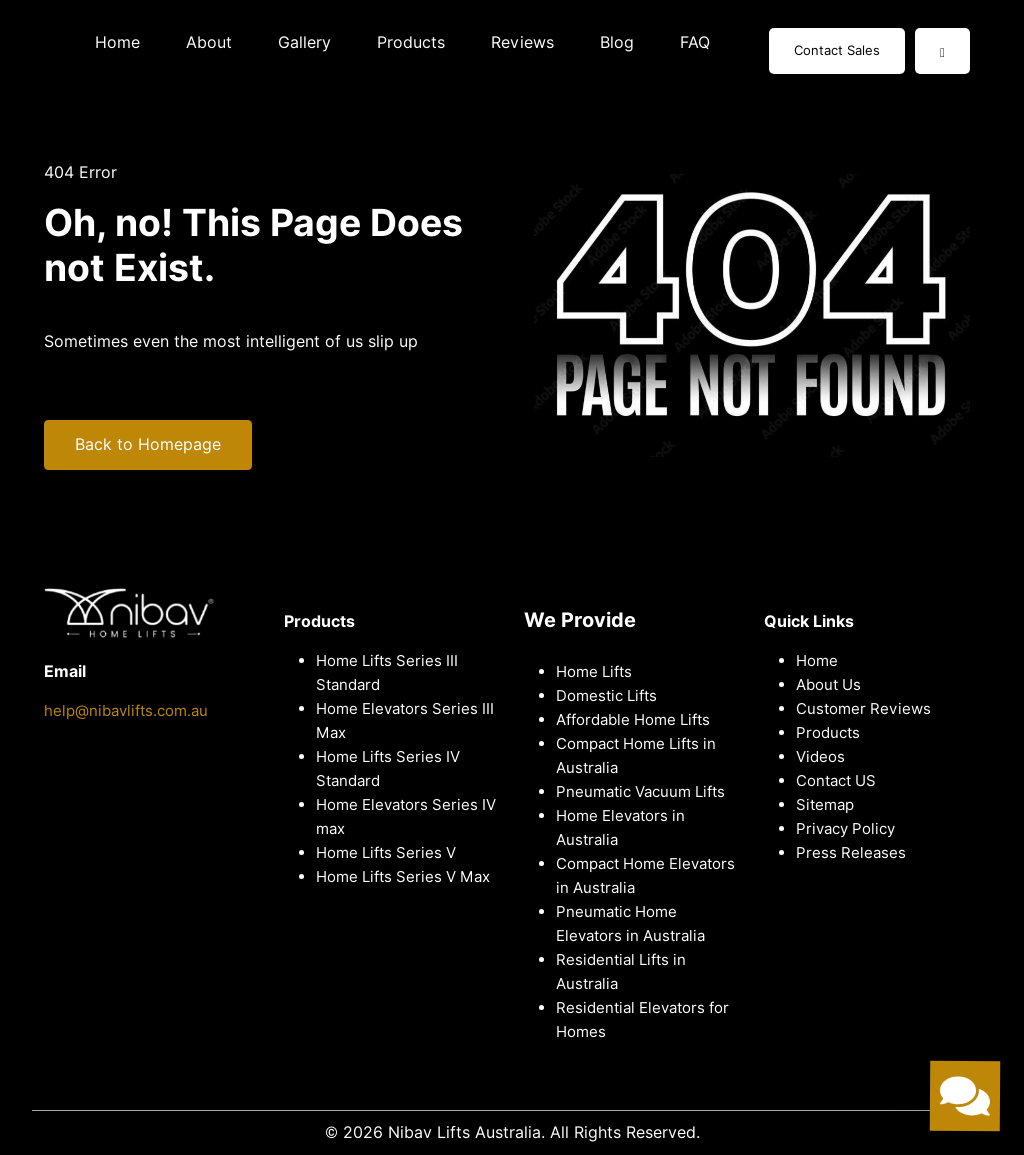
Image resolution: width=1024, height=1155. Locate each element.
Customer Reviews (863, 709)
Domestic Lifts (606, 696)
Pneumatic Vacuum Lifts (640, 792)
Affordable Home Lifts (633, 720)
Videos (820, 757)
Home (117, 42)
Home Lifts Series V (386, 853)
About (209, 42)
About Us (828, 685)
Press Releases (851, 853)
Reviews (522, 42)
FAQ (695, 42)
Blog (617, 42)
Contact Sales (837, 50)
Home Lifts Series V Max (403, 877)
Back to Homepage (148, 444)
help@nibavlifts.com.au (126, 711)
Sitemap (825, 805)
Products (411, 42)
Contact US (836, 781)
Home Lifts (594, 672)
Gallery (304, 42)
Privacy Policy (845, 829)
